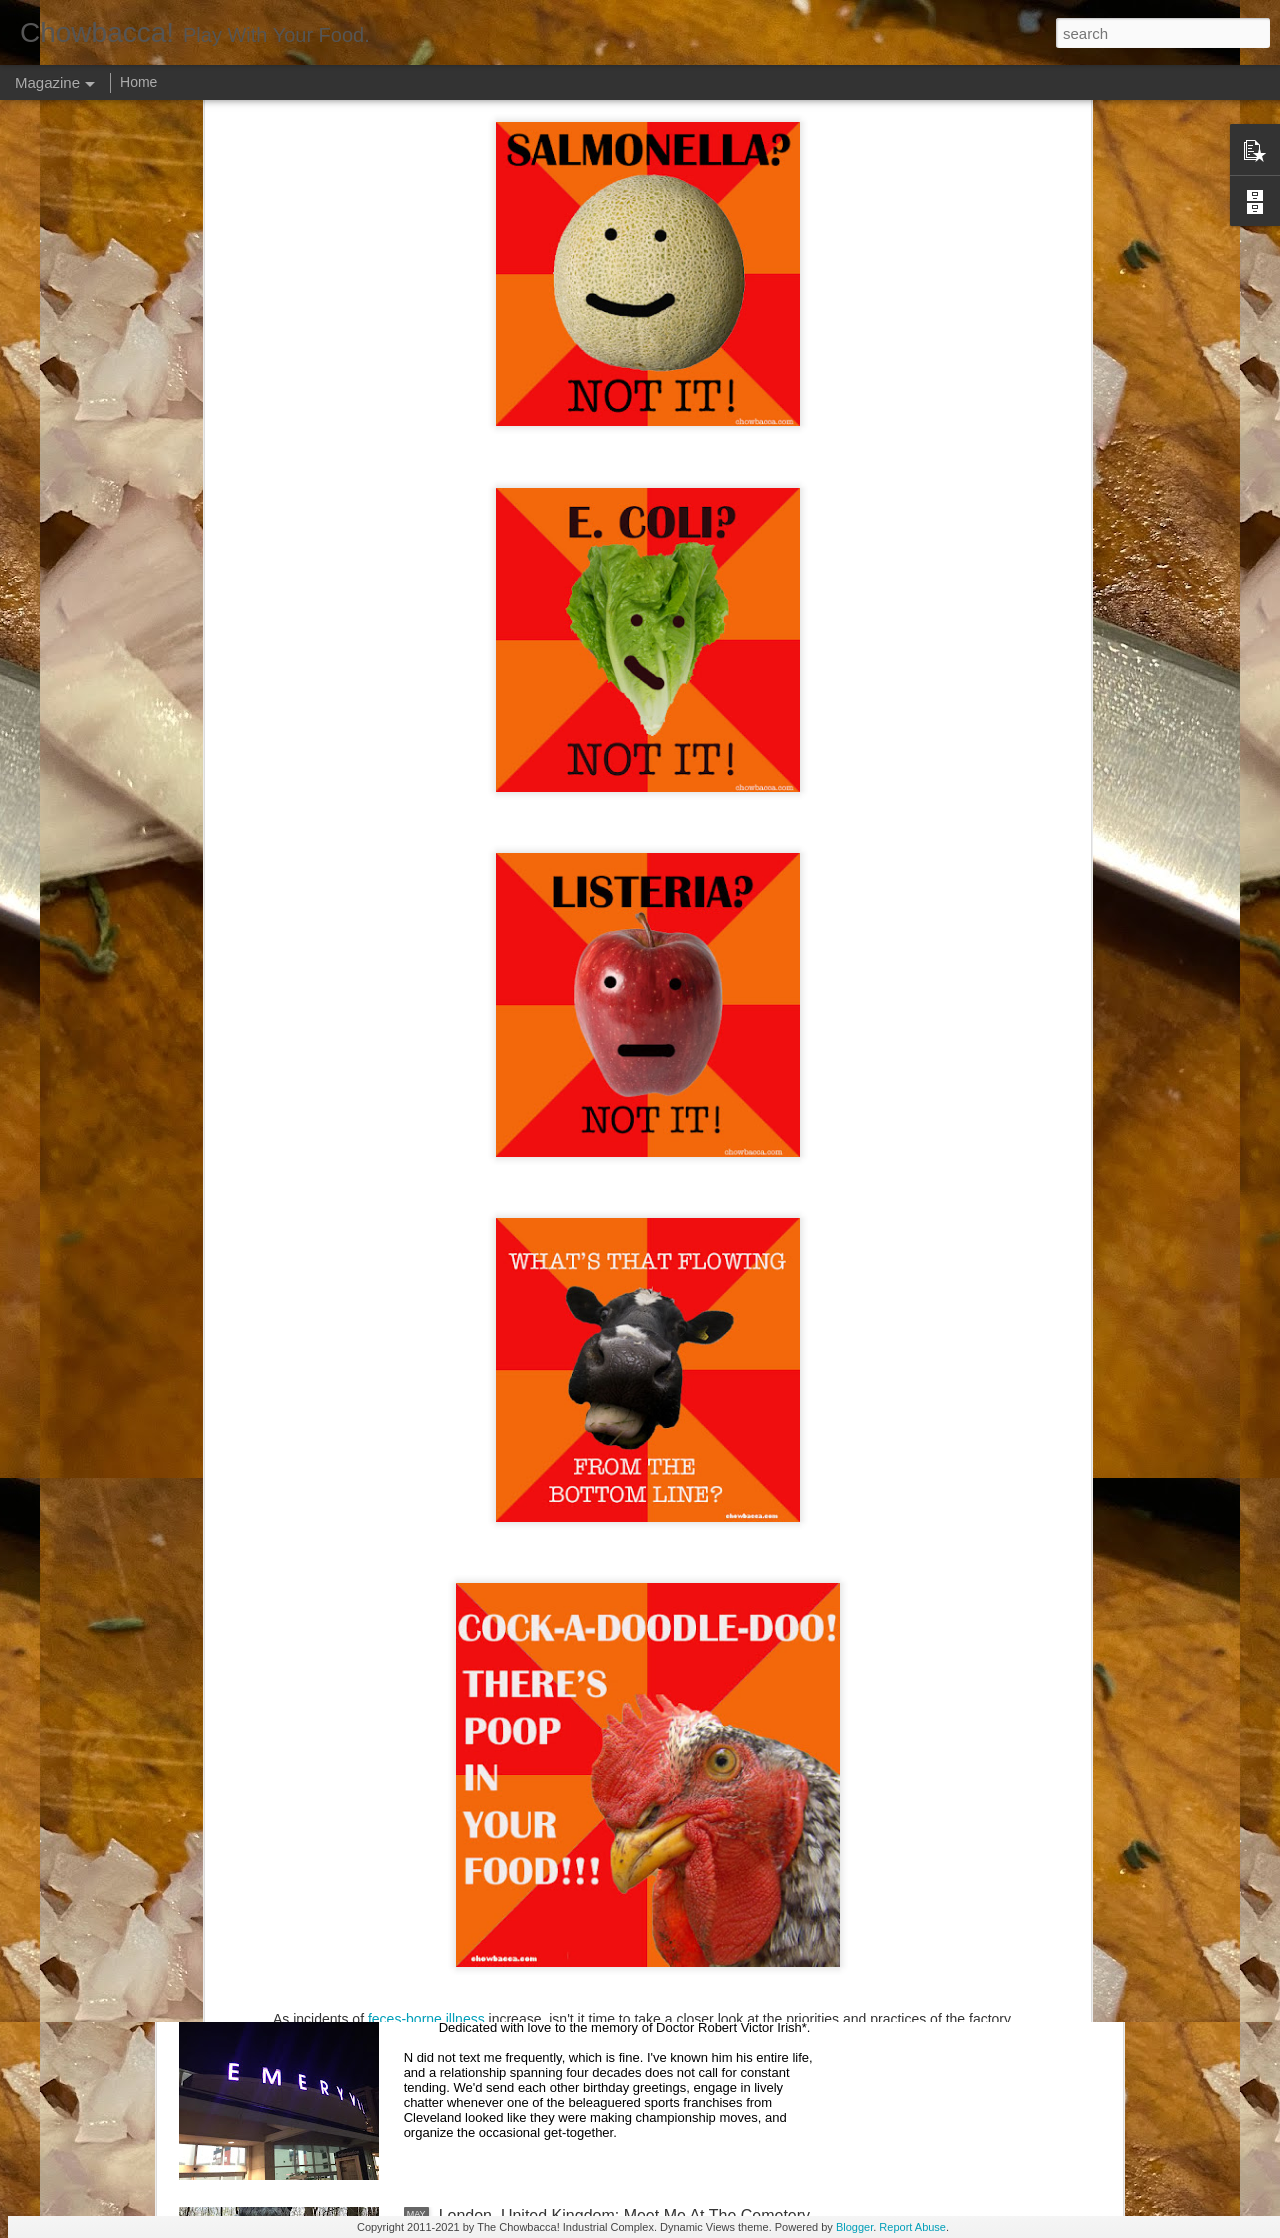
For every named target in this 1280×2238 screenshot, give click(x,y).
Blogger (854, 2227)
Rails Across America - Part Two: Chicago (586, 1761)
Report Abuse (912, 2227)
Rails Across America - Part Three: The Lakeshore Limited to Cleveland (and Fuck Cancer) (616, 1543)
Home (138, 82)
